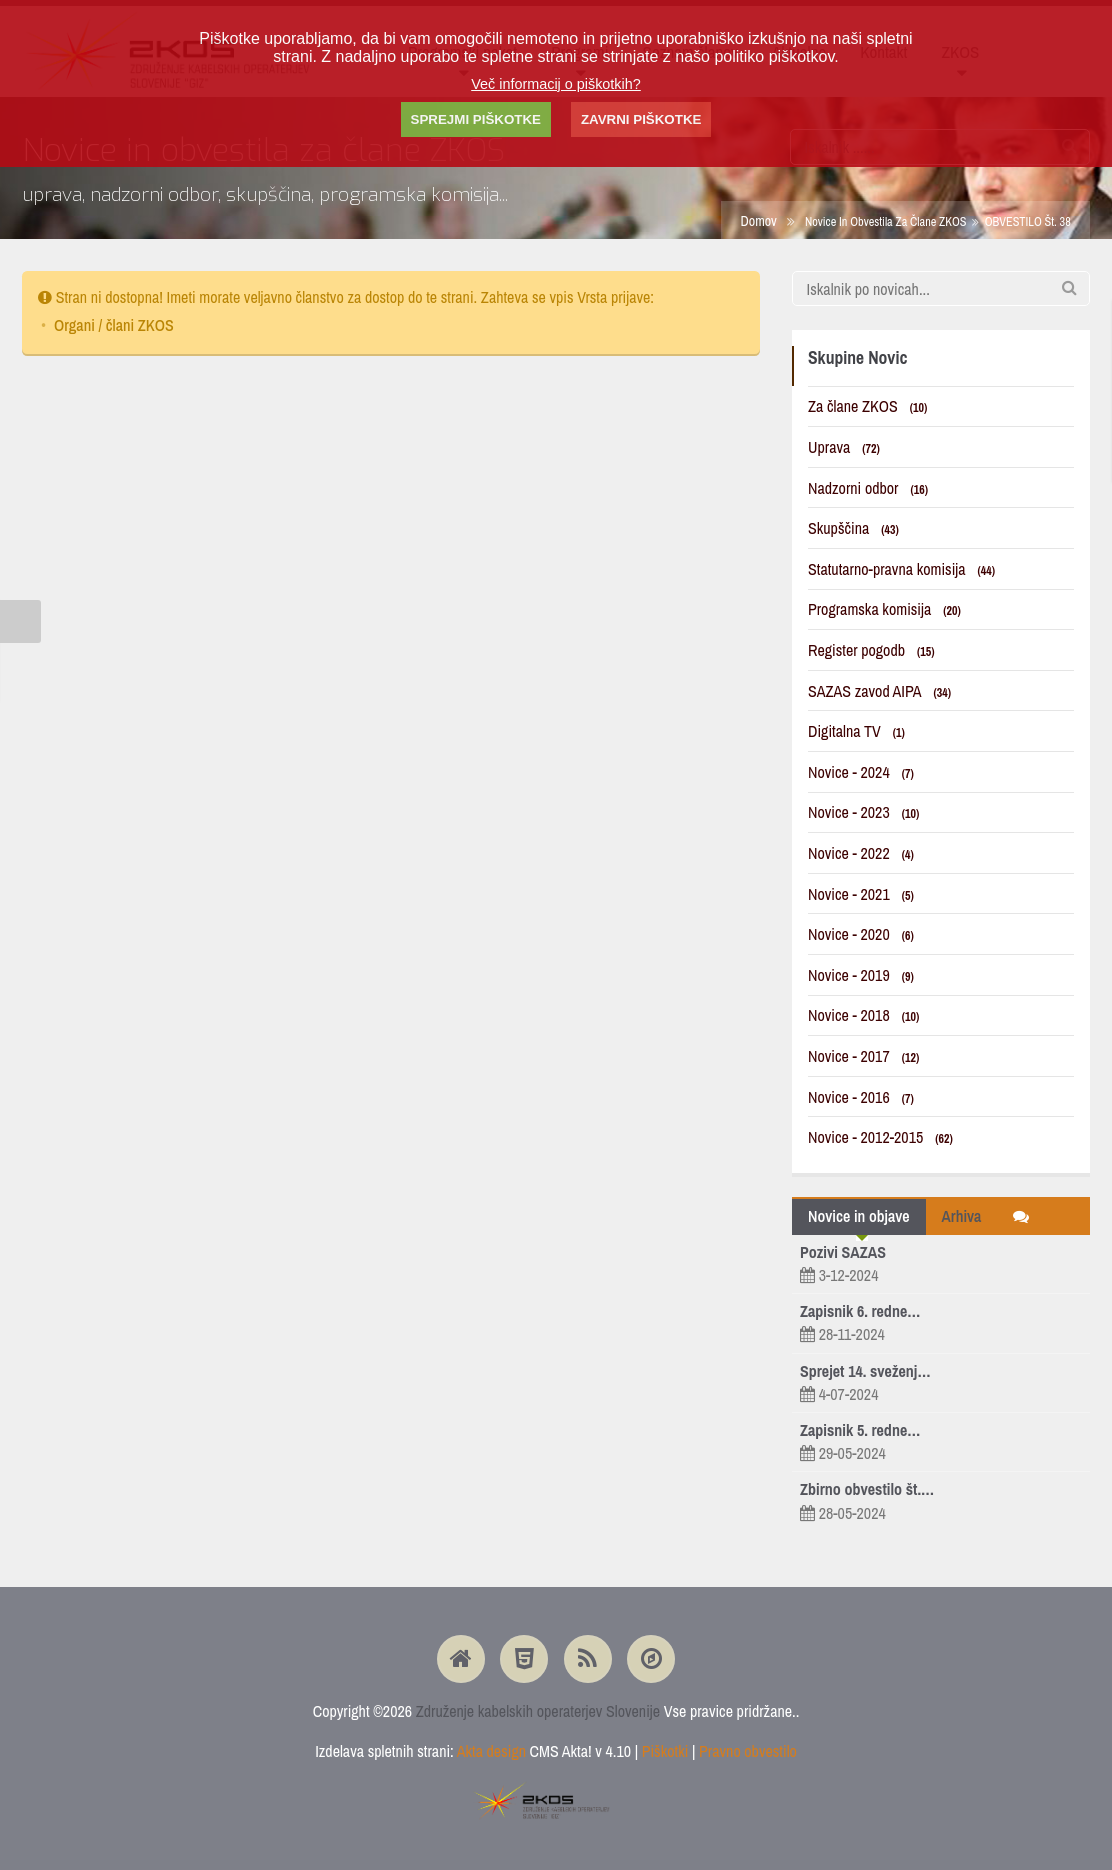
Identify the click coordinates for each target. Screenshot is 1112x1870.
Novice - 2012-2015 (880, 1137)
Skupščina (853, 528)
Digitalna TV (856, 731)
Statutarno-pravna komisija (901, 569)
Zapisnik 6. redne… (860, 1311)
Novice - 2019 (861, 975)
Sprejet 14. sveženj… (865, 1371)
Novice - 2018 (863, 1015)
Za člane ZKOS (867, 406)
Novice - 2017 (863, 1056)
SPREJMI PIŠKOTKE (476, 119)
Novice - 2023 (863, 812)
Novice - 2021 (861, 894)
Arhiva (962, 1216)
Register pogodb (871, 650)
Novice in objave (859, 1216)
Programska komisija (884, 609)
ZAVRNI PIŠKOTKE (641, 119)
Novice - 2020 (861, 934)
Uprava (844, 447)
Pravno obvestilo (748, 1751)
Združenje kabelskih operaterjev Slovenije (538, 1711)
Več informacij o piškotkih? (556, 84)
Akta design (491, 1751)
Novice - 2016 (861, 1097)
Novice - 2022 (861, 853)
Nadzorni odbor (868, 488)
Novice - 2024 (861, 772)
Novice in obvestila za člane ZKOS (886, 221)
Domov (758, 220)
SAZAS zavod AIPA (879, 691)
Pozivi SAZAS (843, 1252)
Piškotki (665, 1751)
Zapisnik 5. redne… (860, 1430)
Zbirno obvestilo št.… (867, 1489)
